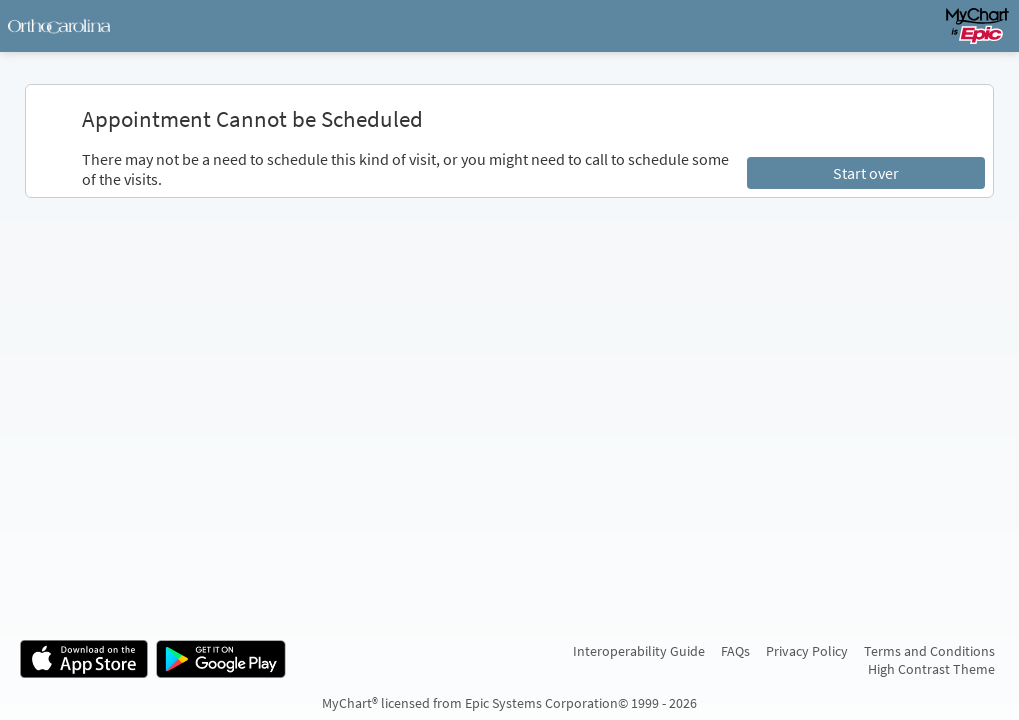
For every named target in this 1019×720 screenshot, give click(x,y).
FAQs (735, 651)
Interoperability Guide (639, 651)
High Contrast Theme (931, 669)
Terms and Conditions (929, 651)
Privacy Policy (807, 651)
